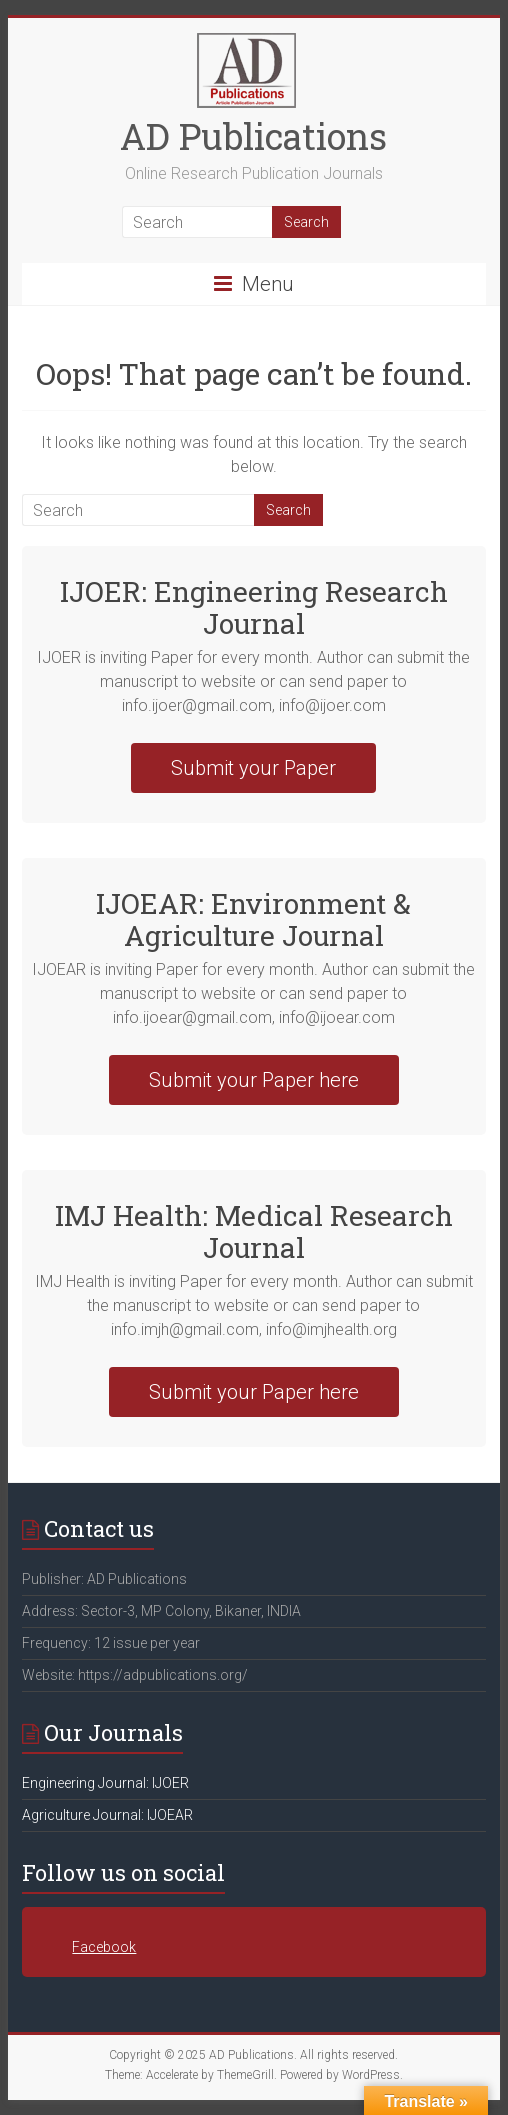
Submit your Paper (253, 768)
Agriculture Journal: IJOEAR (107, 1815)
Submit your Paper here (254, 1080)
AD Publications (253, 136)
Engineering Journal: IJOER (105, 1783)
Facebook (104, 1947)
